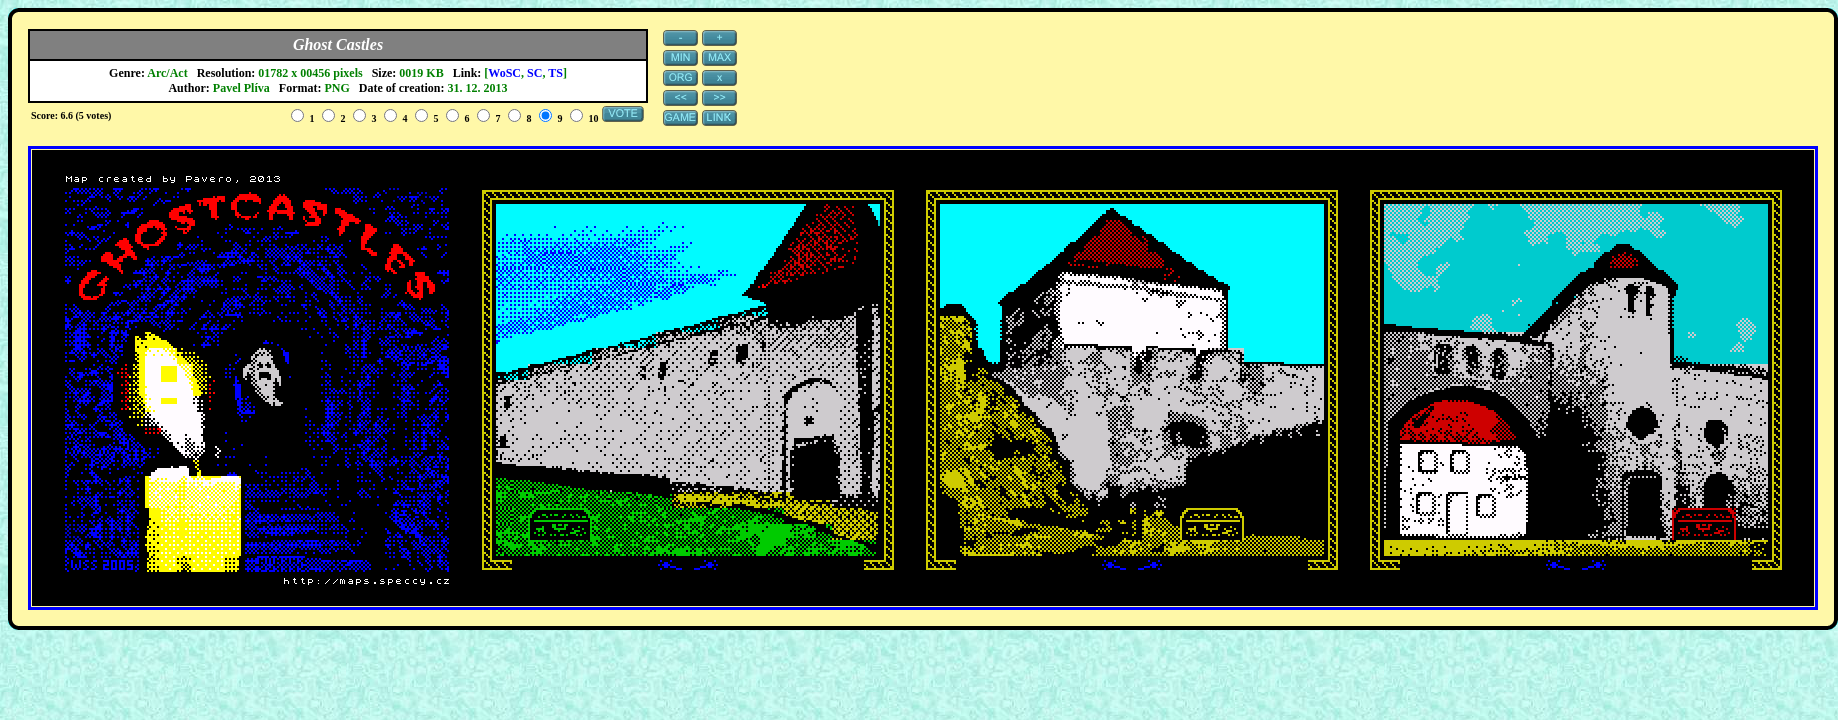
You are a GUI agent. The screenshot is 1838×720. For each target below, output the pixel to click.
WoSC (504, 73)
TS (555, 73)
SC (534, 73)
